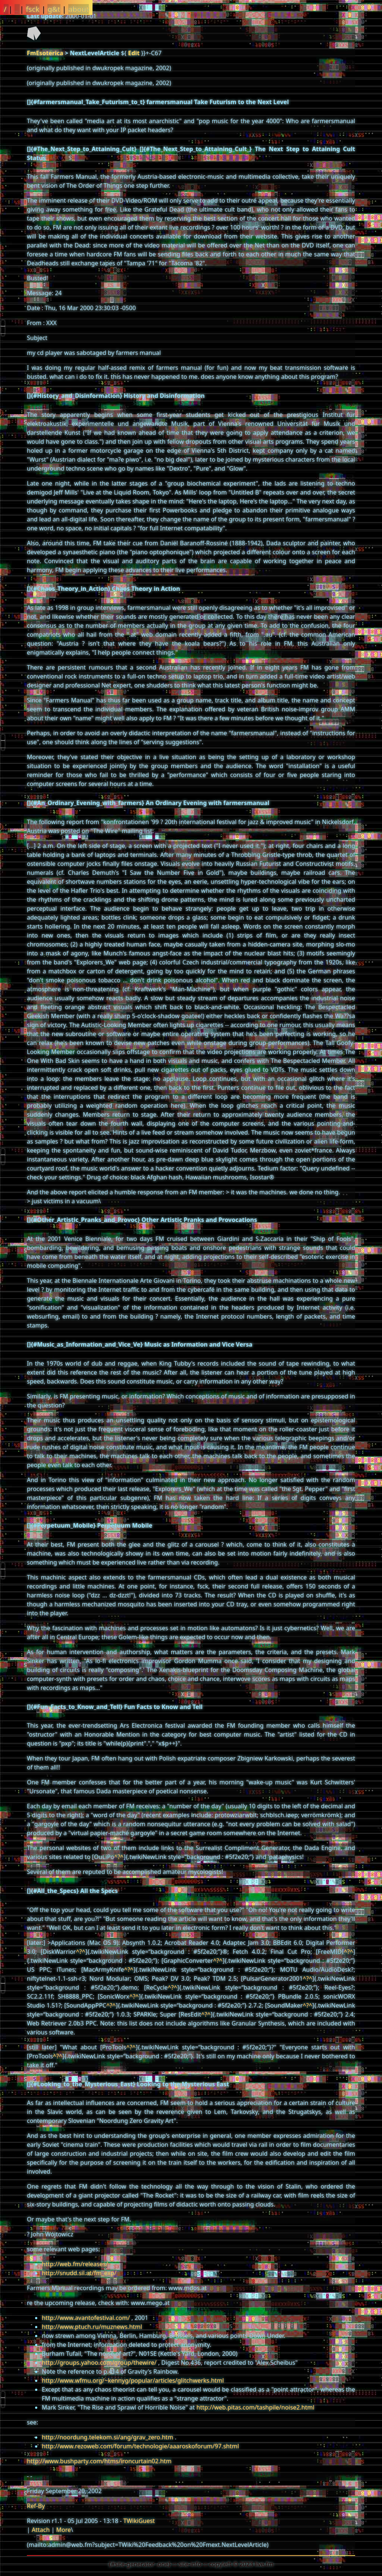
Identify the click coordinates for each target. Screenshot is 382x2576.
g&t (53, 9)
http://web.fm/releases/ (75, 2264)
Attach (41, 2530)
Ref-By (36, 2506)
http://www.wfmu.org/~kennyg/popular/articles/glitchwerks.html (133, 2380)
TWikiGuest (139, 2521)
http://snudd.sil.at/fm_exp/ (79, 2273)
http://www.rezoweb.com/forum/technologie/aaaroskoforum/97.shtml (140, 2446)
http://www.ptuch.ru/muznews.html (92, 2327)
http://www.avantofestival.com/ (86, 2318)
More (63, 2530)
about (78, 9)
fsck (33, 9)
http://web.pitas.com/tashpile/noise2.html (255, 2407)
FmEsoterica (45, 53)
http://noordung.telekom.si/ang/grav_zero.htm (107, 2437)
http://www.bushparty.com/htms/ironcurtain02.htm (99, 2461)
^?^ (118, 1857)
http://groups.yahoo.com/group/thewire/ (99, 2362)
